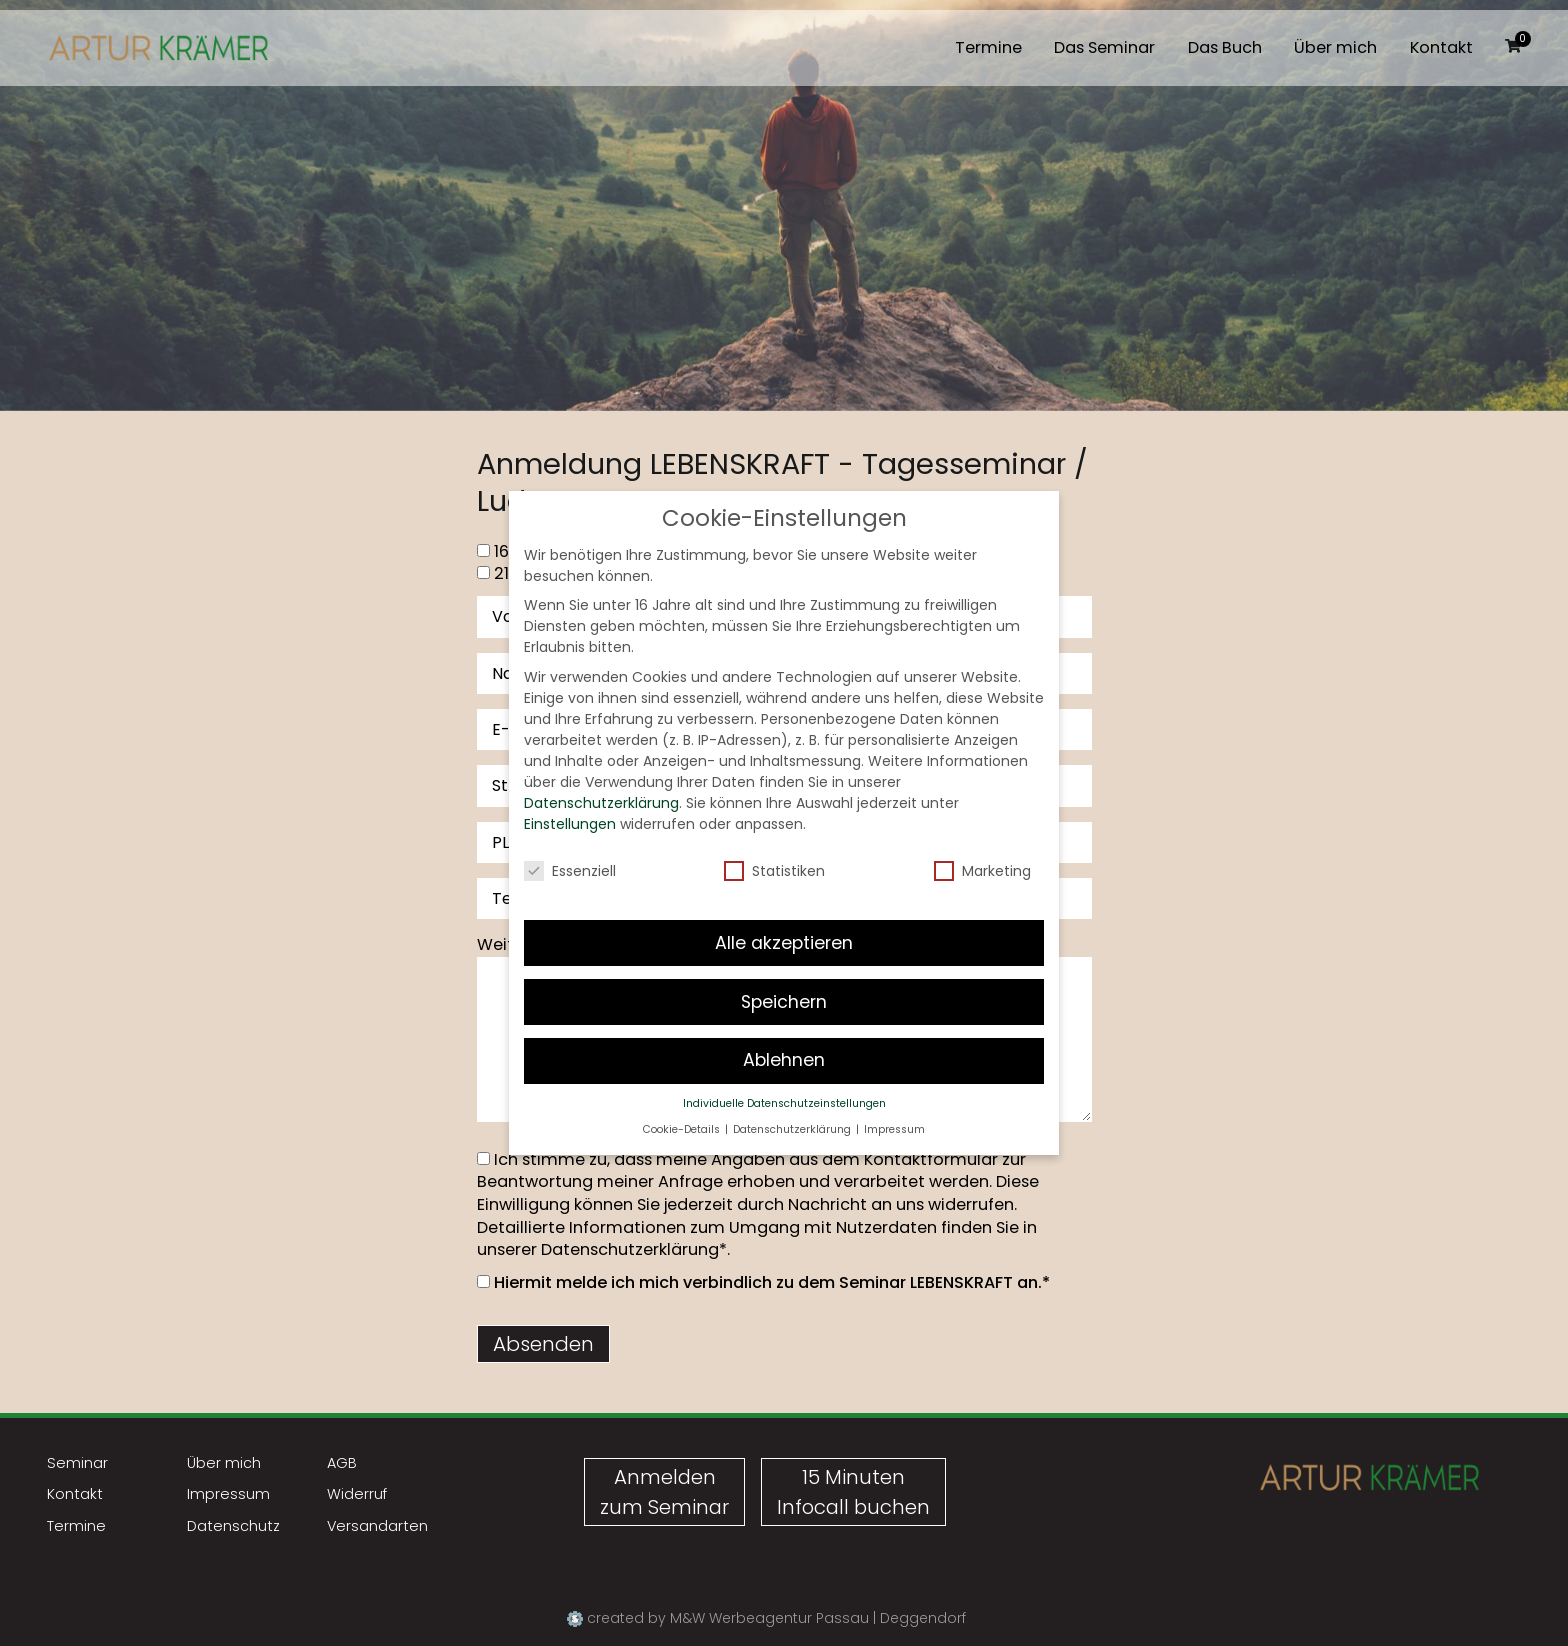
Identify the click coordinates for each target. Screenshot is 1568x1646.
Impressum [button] (894, 1106)
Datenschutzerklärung (630, 1249)
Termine (988, 48)
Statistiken (774, 848)
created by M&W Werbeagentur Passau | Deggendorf (766, 1618)
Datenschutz (233, 1526)
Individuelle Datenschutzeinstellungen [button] (784, 1081)
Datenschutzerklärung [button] (793, 1106)
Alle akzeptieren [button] (784, 920)
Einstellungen (570, 801)
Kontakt (1441, 48)
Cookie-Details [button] (683, 1106)
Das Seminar (1104, 48)
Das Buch (1225, 48)
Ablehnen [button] (784, 1038)
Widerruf (357, 1494)
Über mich (1335, 48)
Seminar (77, 1463)
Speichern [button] (784, 979)
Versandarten (377, 1526)
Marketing (982, 848)
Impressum (228, 1494)
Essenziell (570, 848)
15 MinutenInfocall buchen (853, 1492)
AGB (342, 1463)
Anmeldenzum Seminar (664, 1492)
